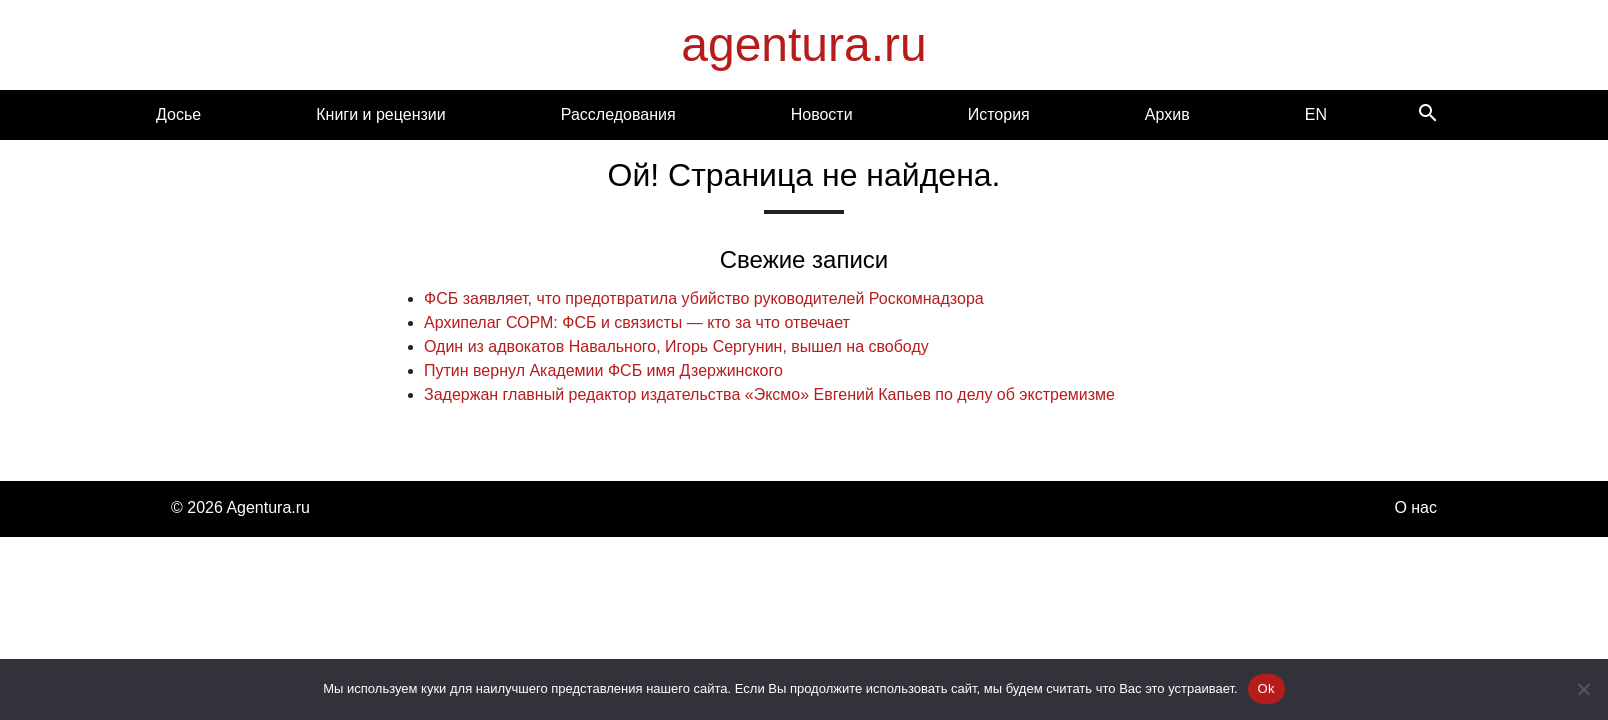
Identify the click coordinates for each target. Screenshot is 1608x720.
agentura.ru (804, 44)
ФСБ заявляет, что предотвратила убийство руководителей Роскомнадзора (704, 298)
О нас (1415, 507)
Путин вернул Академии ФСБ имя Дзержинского (603, 370)
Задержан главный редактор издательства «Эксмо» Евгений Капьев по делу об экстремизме (769, 394)
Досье (178, 114)
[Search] (1428, 114)
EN (1316, 114)
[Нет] (1583, 689)
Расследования (618, 114)
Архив (1167, 114)
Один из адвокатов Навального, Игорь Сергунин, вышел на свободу (676, 346)
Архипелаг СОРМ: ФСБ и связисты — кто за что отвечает (637, 322)
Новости (822, 114)
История (999, 114)
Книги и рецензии (380, 114)
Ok (1266, 688)
